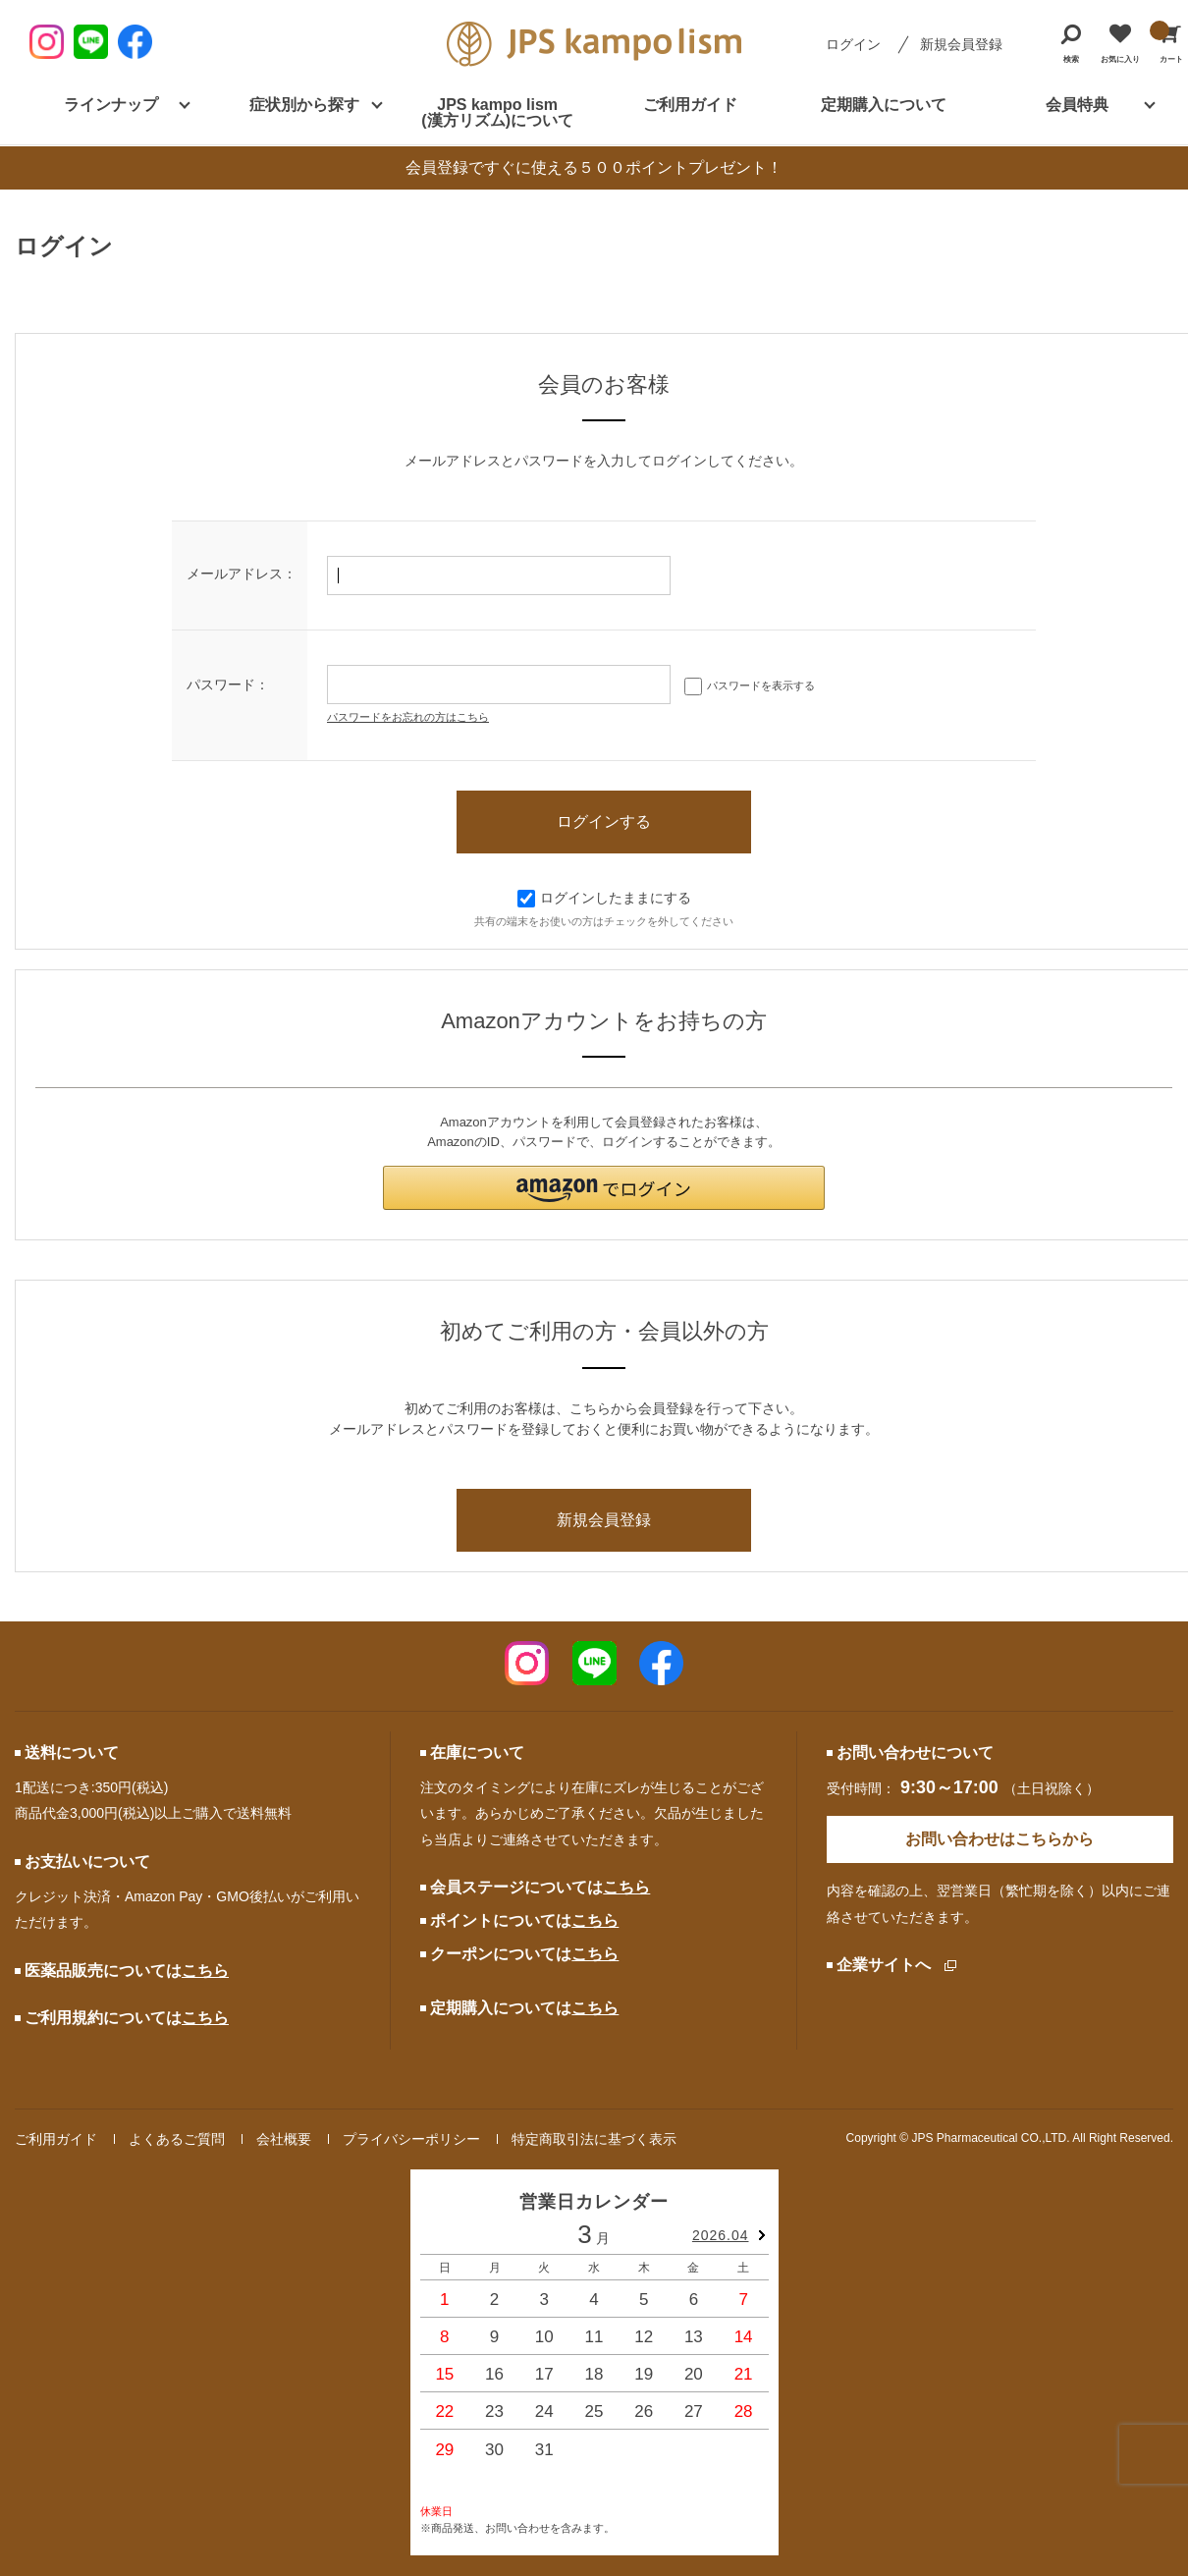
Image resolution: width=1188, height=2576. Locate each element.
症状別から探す (304, 104)
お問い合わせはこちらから (999, 1839)
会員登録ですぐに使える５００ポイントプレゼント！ (594, 167)
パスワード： (228, 684)
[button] (604, 1188)
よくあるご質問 (177, 2139)
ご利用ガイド (690, 104)
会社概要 (283, 2139)
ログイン (853, 44)
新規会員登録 (961, 44)
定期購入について (883, 104)
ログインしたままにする (604, 897)
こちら (205, 1970)
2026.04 (720, 2235)
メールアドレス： (242, 573)
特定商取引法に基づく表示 (594, 2139)
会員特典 (1077, 104)
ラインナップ (111, 104)
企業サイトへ (884, 1964)
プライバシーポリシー (411, 2139)
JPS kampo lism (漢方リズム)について (497, 112)
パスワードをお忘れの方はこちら (408, 717)
